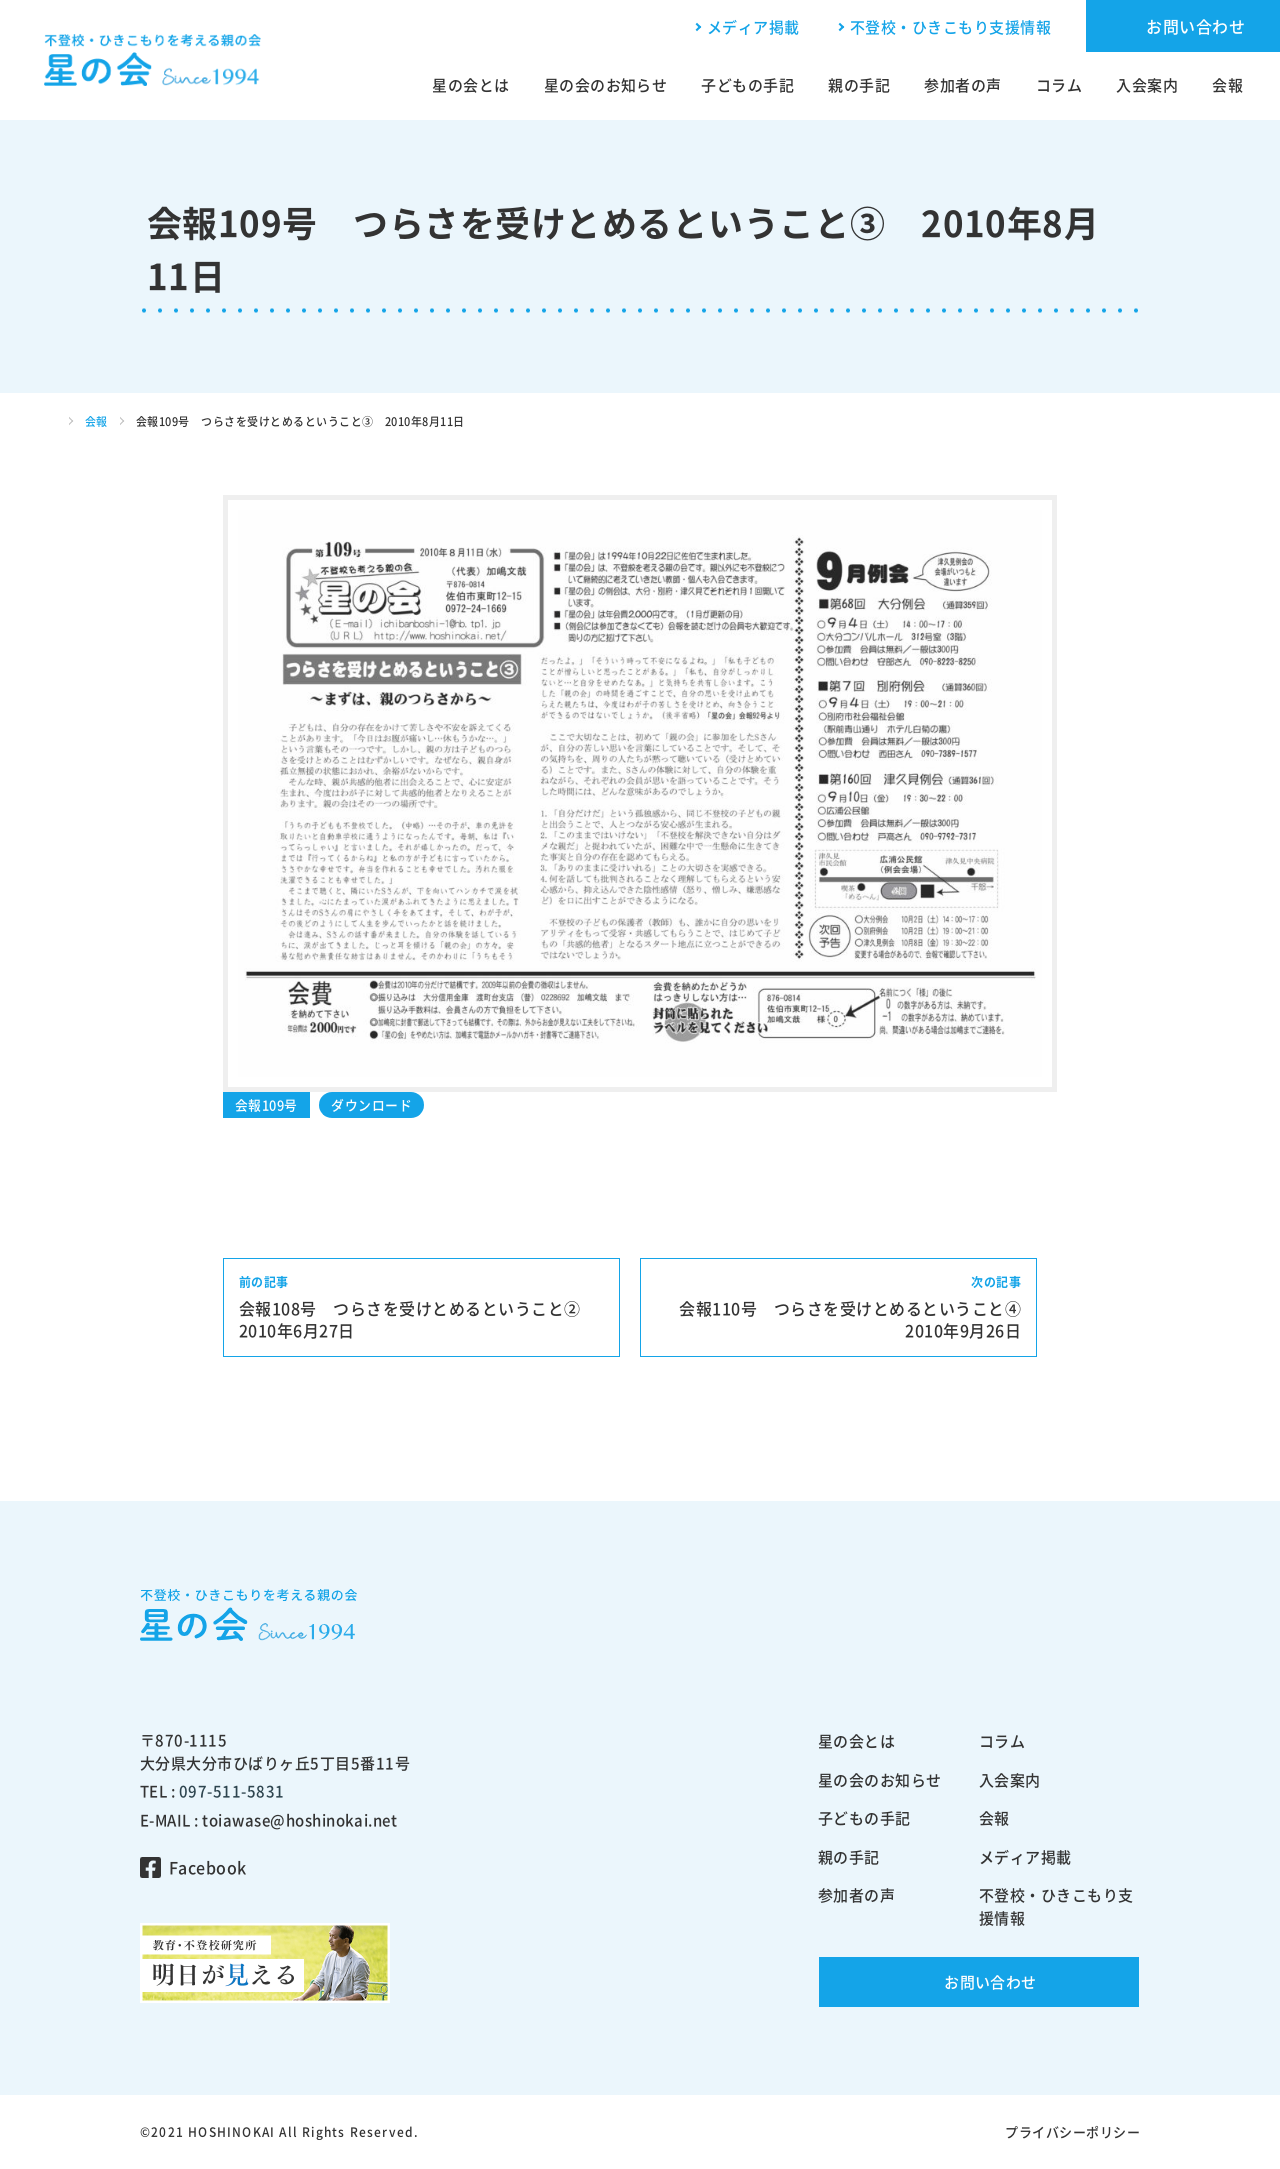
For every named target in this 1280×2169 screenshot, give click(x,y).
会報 (1227, 85)
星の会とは (470, 85)
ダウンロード (371, 1104)
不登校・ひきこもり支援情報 (950, 27)
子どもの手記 (747, 85)
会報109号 (266, 1104)
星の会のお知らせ (606, 85)
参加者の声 (962, 85)
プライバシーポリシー (1072, 2131)
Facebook (208, 1867)
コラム (1059, 85)
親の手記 (859, 85)
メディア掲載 (753, 27)
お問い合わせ (1195, 26)
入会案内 (1147, 85)
